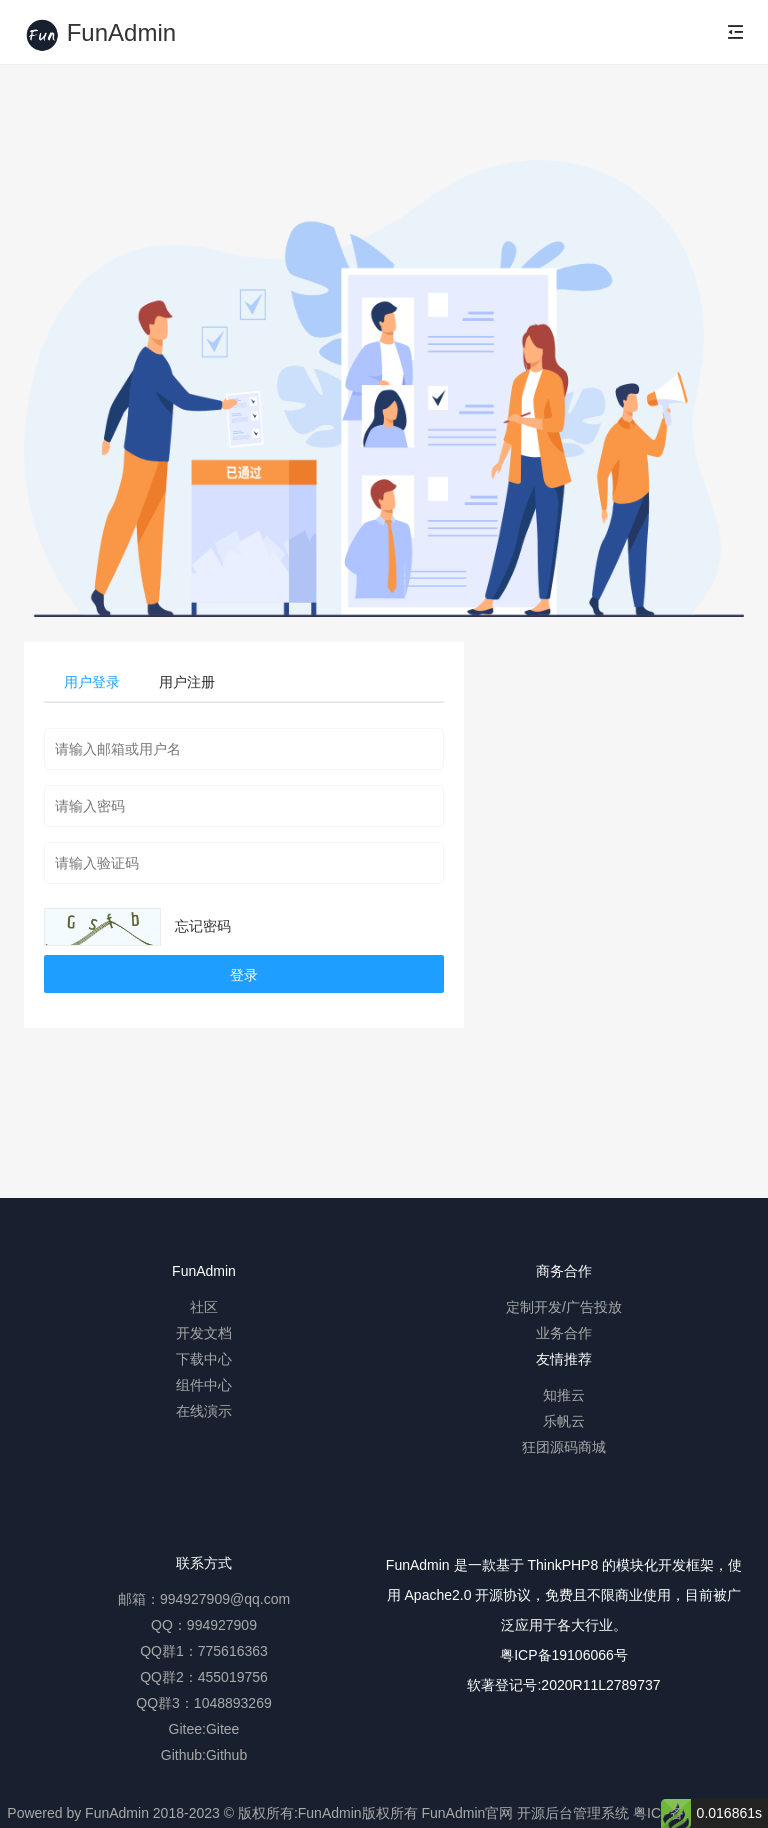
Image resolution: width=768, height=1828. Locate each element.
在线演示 (204, 1411)
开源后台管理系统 (573, 1813)
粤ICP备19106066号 (564, 1655)
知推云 (564, 1395)
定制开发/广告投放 (564, 1307)
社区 (204, 1307)
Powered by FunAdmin (78, 1813)
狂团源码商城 (564, 1447)
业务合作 (564, 1333)
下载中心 (204, 1359)
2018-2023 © (193, 1813)
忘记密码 (203, 926)
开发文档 (204, 1333)
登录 (244, 975)
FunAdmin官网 (467, 1813)
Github (226, 1755)
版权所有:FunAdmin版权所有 (328, 1813)
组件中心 (204, 1385)
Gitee (222, 1729)
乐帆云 (564, 1421)
